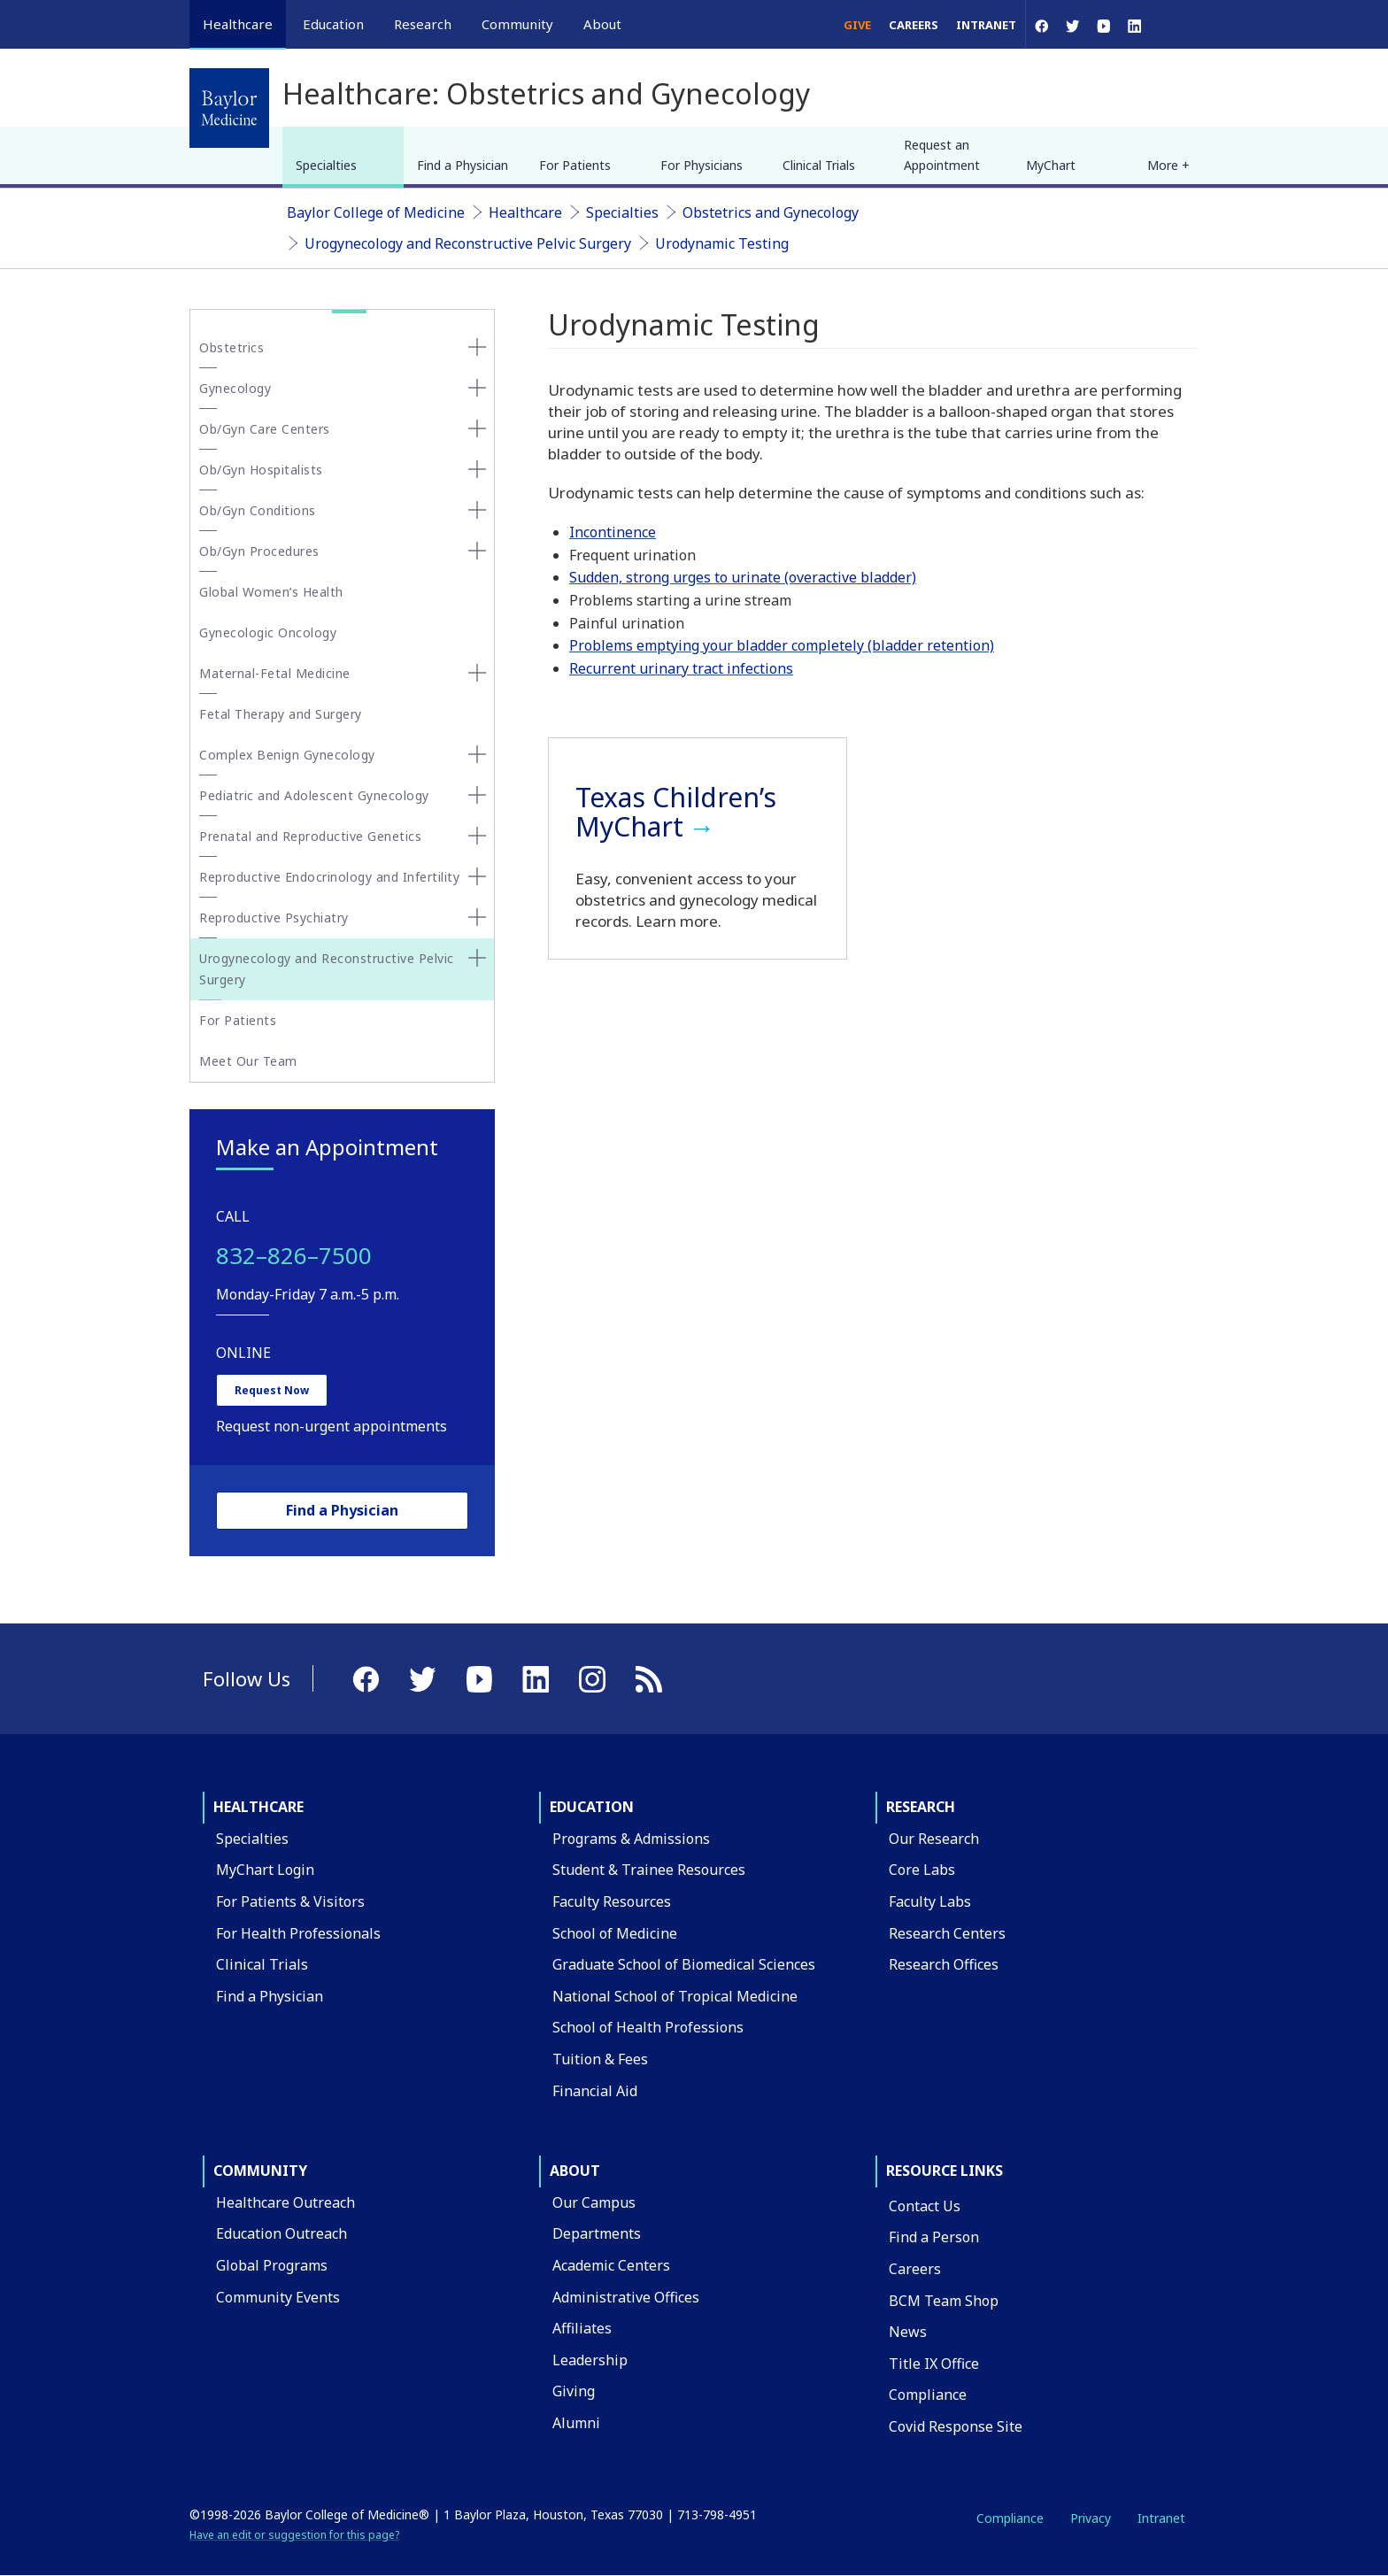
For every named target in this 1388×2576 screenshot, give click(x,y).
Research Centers (947, 1933)
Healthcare (525, 212)
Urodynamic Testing (722, 243)
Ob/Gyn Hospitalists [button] (261, 469)
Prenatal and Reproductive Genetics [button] (310, 836)
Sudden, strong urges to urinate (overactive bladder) (742, 577)
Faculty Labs (930, 1901)
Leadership (590, 2360)
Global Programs (272, 2265)
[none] (477, 347)
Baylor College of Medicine (376, 212)
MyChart (1051, 165)
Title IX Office (934, 2363)
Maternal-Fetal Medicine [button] (275, 673)
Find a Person (934, 2237)
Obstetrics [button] (231, 347)
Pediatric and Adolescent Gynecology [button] (314, 795)
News (908, 2331)
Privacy (1090, 2518)
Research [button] (422, 24)
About (575, 2170)
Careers (913, 25)
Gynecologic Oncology (267, 632)
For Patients (575, 165)
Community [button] (517, 24)
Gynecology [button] (235, 388)
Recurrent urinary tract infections (681, 668)
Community (260, 2170)
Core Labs (922, 1869)
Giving (573, 2391)
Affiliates (582, 2328)
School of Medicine (614, 1933)
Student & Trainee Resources (648, 1869)
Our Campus (594, 2202)
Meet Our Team (248, 1061)
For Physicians (701, 165)
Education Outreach (281, 2233)
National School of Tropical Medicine (675, 1996)
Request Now (272, 1390)
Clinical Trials (819, 165)
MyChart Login (265, 1869)
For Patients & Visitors (290, 1901)
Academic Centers (611, 2265)
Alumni (576, 2423)
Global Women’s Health (271, 591)
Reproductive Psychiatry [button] (274, 917)
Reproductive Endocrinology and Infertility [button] (329, 876)
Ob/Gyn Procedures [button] (259, 551)
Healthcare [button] (238, 24)
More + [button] (1168, 165)
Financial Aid (594, 2091)
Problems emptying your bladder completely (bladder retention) (781, 645)
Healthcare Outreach (285, 2202)
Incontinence (612, 532)
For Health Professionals (298, 1933)
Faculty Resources (611, 1901)
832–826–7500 (294, 1255)
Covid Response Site (955, 2426)
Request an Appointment (942, 154)
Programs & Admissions (631, 1838)
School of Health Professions (648, 2027)
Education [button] (333, 24)
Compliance (928, 2394)
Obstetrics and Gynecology (770, 212)
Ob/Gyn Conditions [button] (257, 510)
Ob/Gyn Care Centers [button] (264, 428)
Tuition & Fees (600, 2059)
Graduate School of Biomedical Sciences (683, 1964)
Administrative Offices (625, 2297)
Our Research (934, 1838)
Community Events (278, 2297)
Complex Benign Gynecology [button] (287, 754)
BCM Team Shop (944, 2300)
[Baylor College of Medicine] (229, 108)
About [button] (602, 24)
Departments (596, 2233)
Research (920, 1806)
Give (857, 25)
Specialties (326, 165)
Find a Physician (462, 165)
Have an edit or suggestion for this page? (294, 2534)
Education (592, 1806)
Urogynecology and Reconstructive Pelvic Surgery (468, 243)
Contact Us (924, 2206)
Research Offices (944, 1964)
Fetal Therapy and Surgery (280, 714)
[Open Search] (1174, 24)
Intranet (986, 25)
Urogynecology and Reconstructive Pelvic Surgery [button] (326, 969)
